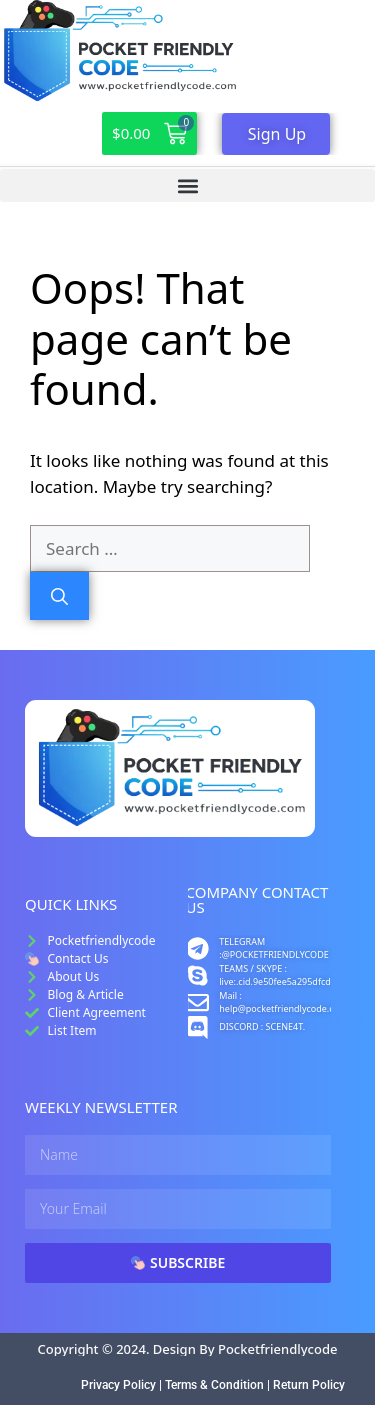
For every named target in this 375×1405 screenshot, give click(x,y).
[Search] (59, 596)
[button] (187, 185)
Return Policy (309, 1385)
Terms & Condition (214, 1385)
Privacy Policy (118, 1385)
